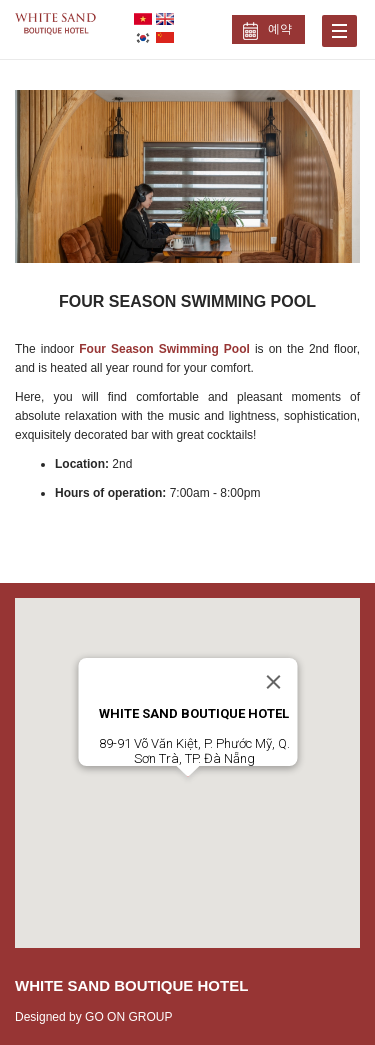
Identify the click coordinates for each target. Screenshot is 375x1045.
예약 (280, 29)
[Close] (273, 682)
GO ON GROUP (128, 1017)
